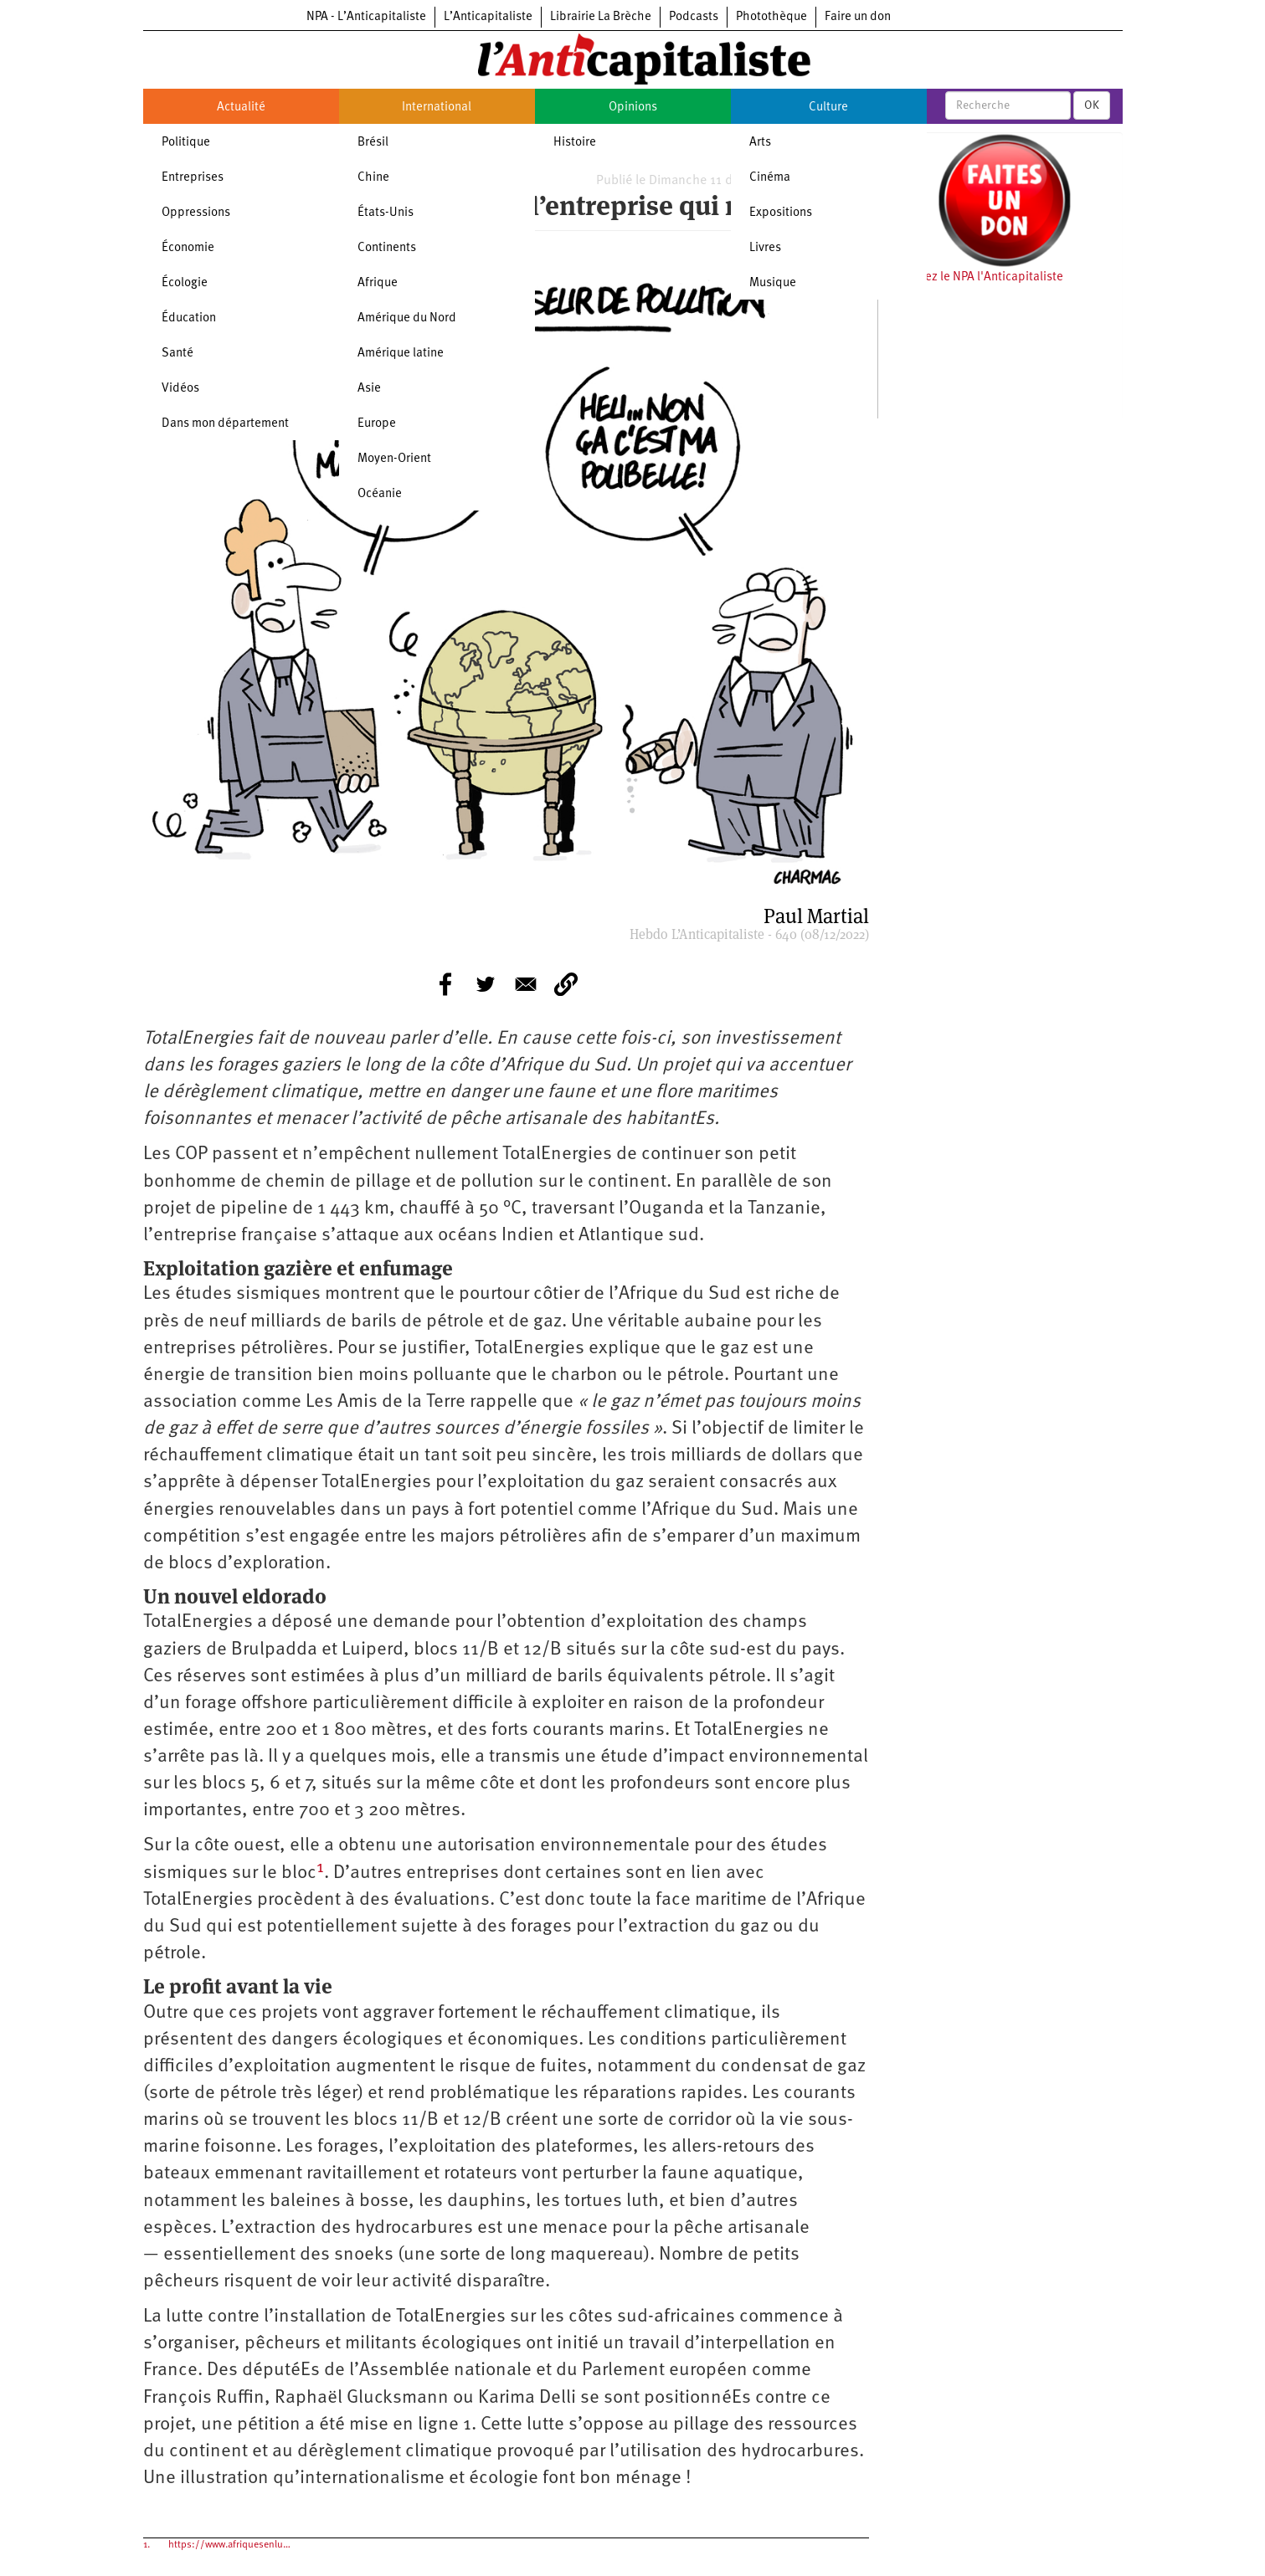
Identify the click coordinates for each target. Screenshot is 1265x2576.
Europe (376, 424)
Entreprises (193, 178)
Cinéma (769, 178)
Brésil (372, 142)
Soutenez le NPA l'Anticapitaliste (975, 277)
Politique (186, 142)
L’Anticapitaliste (488, 17)
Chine (373, 178)
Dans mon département (225, 424)
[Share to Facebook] (445, 984)
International (436, 107)
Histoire (574, 142)
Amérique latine (400, 353)
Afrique (377, 283)
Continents (386, 248)
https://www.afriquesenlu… (229, 2545)
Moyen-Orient (394, 459)
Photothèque (771, 17)
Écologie (185, 283)
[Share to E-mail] (526, 984)
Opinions (633, 107)
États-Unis (385, 213)
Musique (772, 283)
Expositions (780, 213)
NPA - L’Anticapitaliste (366, 17)
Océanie (379, 494)
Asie (369, 388)
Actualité (241, 107)
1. (146, 2545)
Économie (188, 248)
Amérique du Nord (406, 318)
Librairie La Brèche (600, 17)
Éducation (189, 318)
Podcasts (693, 17)
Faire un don (858, 17)
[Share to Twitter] (485, 984)
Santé (177, 353)
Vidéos (180, 388)
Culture (828, 107)
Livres (765, 248)
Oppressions (196, 213)
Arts (760, 142)
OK (1091, 105)
